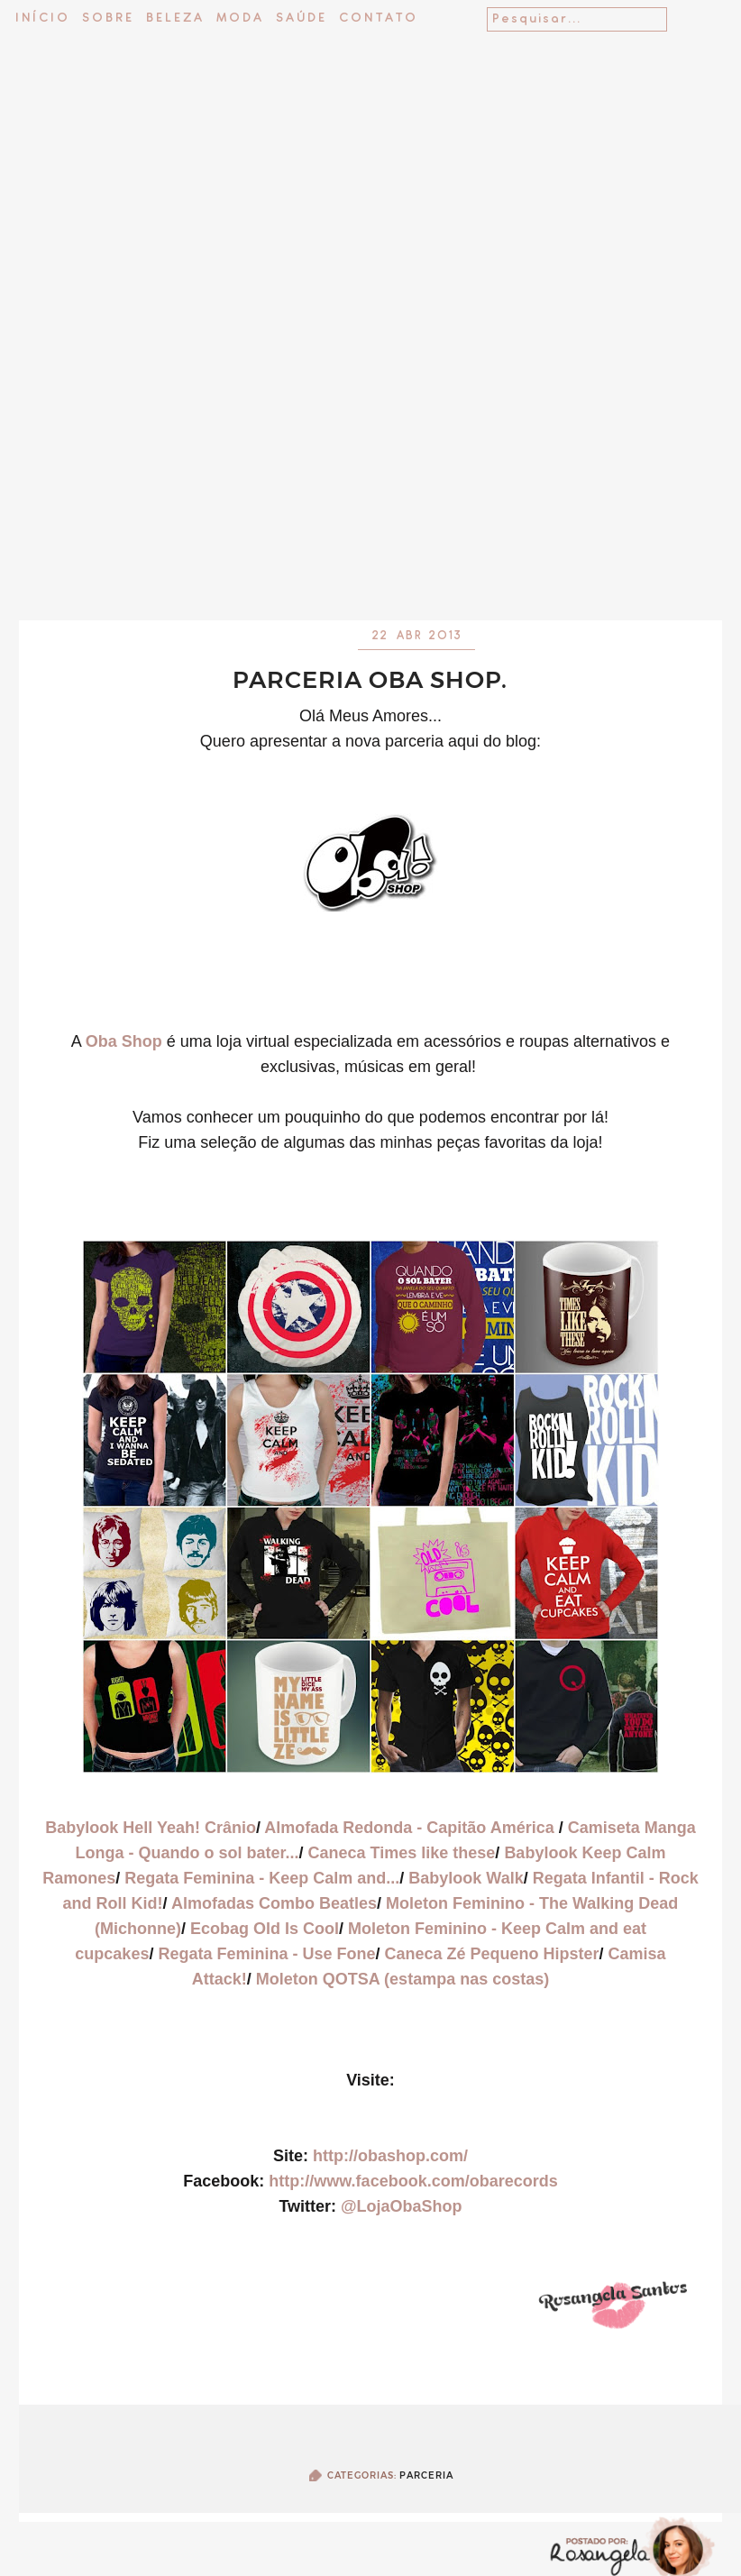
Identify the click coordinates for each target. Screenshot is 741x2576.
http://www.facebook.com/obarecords (413, 2181)
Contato (378, 18)
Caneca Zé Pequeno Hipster (492, 1954)
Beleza (175, 18)
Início (42, 18)
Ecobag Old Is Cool (264, 1929)
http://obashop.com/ (390, 2156)
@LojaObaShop (401, 2206)
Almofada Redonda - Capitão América (411, 1828)
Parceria (426, 2475)
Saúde (301, 18)
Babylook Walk (465, 1878)
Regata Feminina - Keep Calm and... (261, 1878)
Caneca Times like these (402, 1853)
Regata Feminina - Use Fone (266, 1954)
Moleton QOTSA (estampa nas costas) (402, 1979)
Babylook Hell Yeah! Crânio (150, 1828)
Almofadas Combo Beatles (274, 1903)
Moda (240, 18)
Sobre (108, 18)
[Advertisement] (371, 487)
